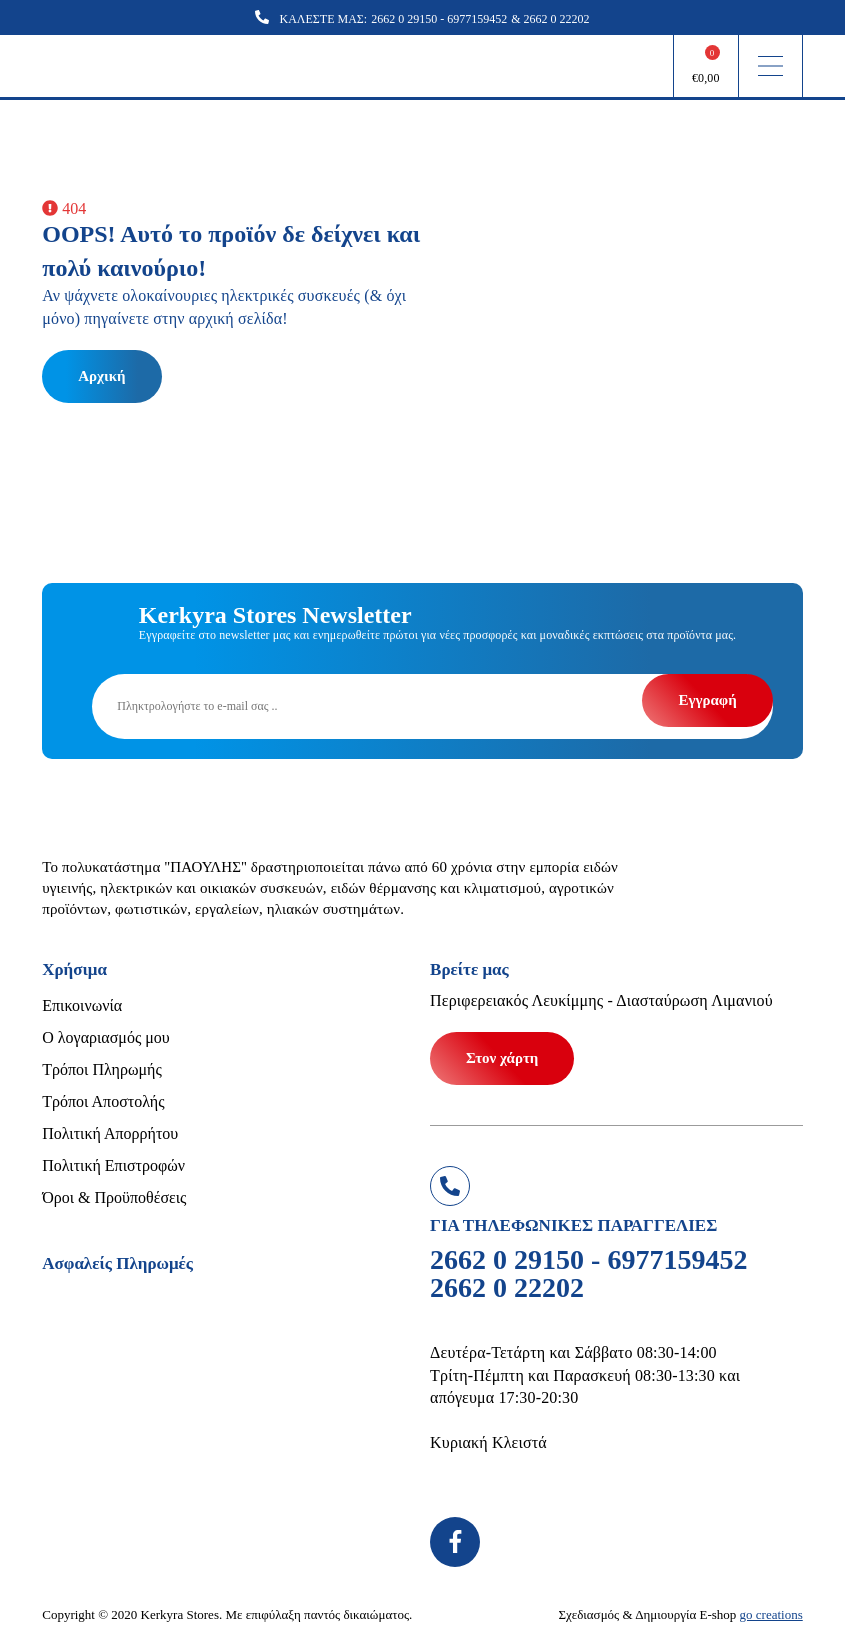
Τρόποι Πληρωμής (101, 1069)
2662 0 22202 (557, 19)
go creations (771, 1614)
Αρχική (101, 376)
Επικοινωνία (82, 1005)
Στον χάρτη (502, 1058)
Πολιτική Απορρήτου (110, 1133)
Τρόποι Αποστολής (103, 1101)
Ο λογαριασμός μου (105, 1037)
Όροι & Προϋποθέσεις (114, 1197)
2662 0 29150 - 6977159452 (439, 19)
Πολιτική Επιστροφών (113, 1165)
